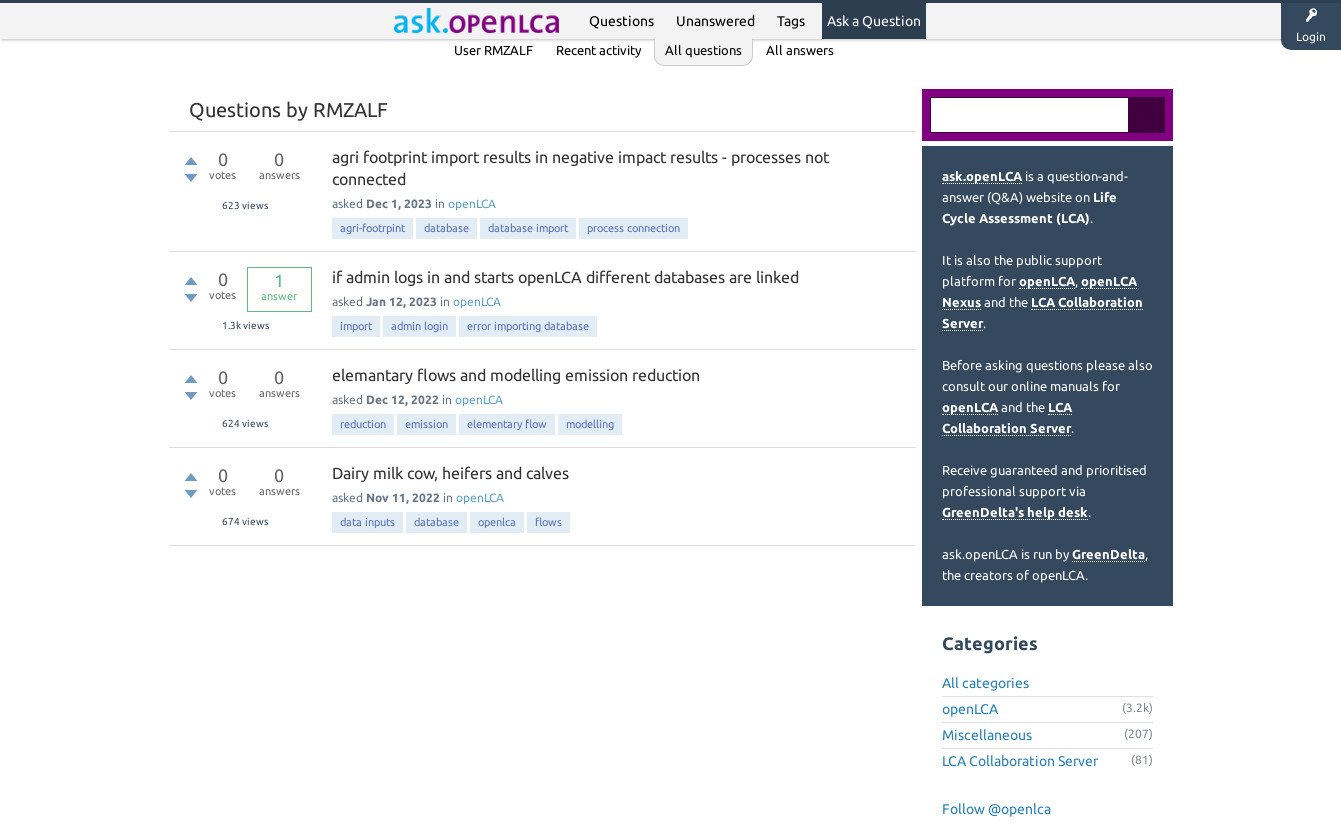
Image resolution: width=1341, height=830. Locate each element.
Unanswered (715, 21)
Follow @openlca (996, 809)
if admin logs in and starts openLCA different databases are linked (565, 277)
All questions (703, 50)
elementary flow (507, 424)
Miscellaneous (987, 735)
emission (426, 424)
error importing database (528, 326)
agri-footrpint (372, 228)
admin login (419, 326)
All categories (985, 683)
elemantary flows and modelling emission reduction (516, 375)
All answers (800, 50)
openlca (497, 522)
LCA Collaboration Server (1020, 761)
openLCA (472, 203)
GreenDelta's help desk (1015, 512)
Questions (621, 21)
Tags (791, 21)
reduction (363, 424)
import (356, 326)
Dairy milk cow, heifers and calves (450, 473)
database (446, 228)
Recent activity (598, 50)
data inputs (367, 522)
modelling (590, 424)
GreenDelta (1108, 554)
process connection (633, 228)
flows (548, 522)
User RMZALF (493, 50)
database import (528, 228)
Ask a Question (874, 21)
